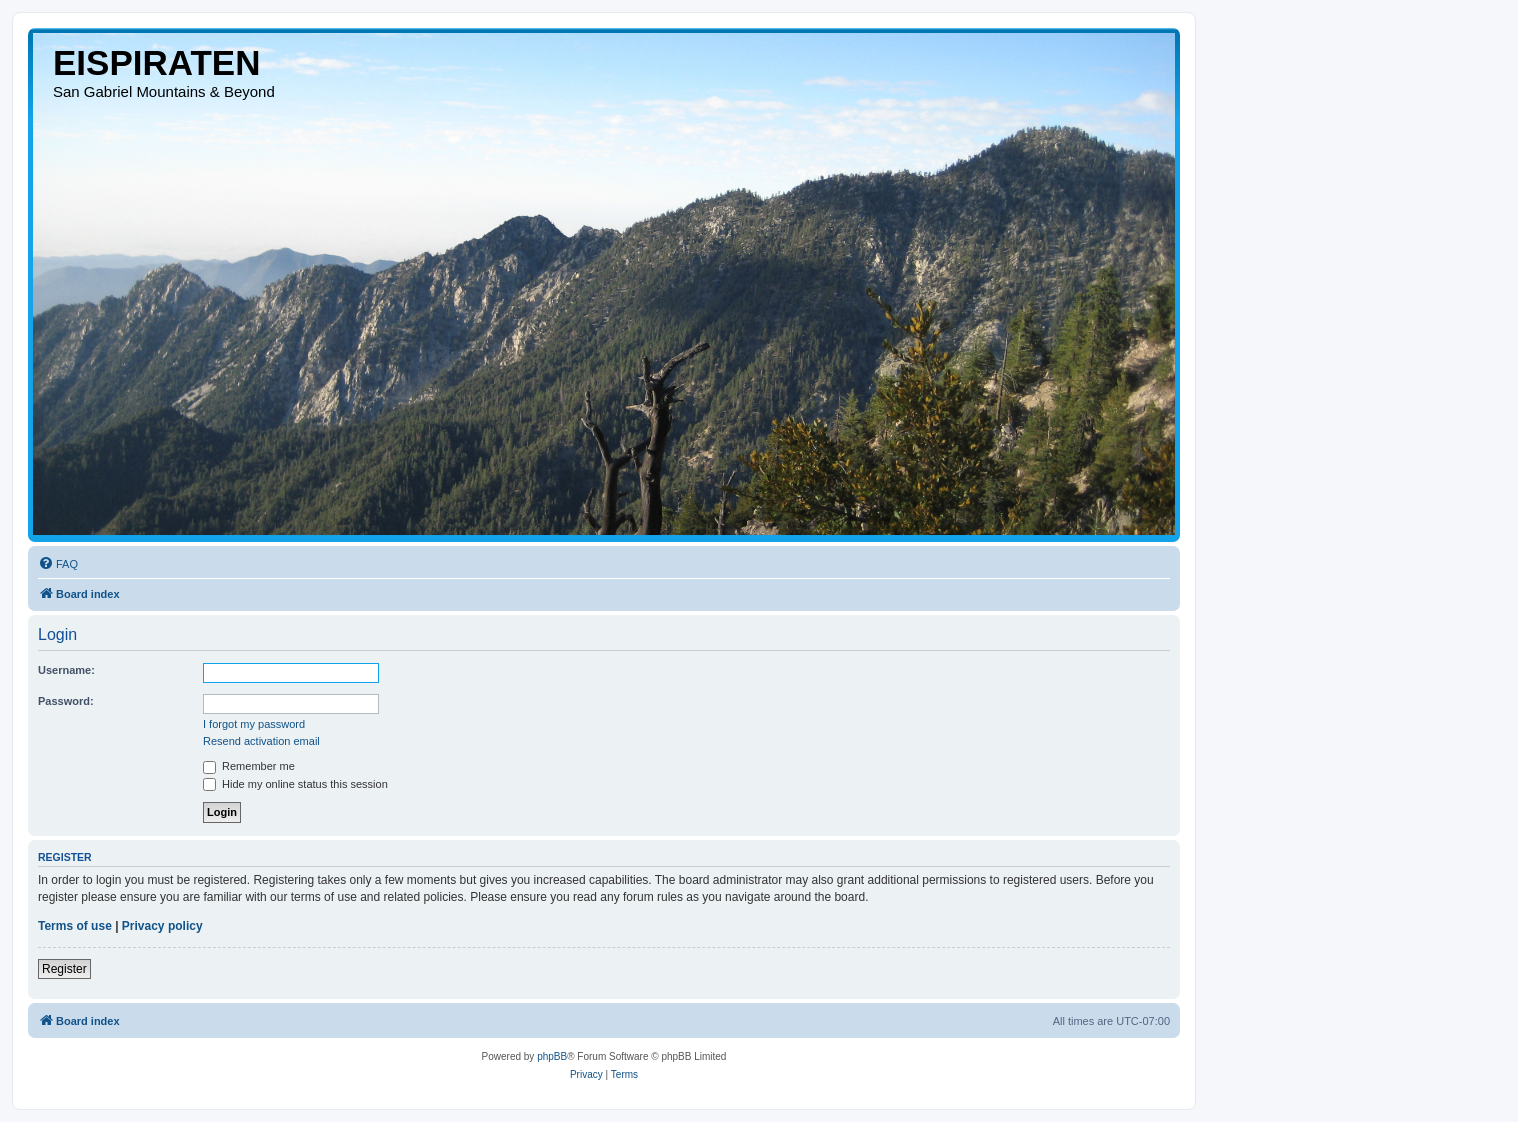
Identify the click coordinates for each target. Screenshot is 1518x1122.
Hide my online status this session (295, 784)
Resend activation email (261, 741)
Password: (66, 701)
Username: (66, 670)
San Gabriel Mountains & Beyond (164, 91)
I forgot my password (254, 724)
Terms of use (75, 926)
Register (64, 969)
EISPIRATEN (156, 62)
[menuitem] (58, 564)
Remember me (249, 766)
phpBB (552, 1056)
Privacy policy (162, 926)
